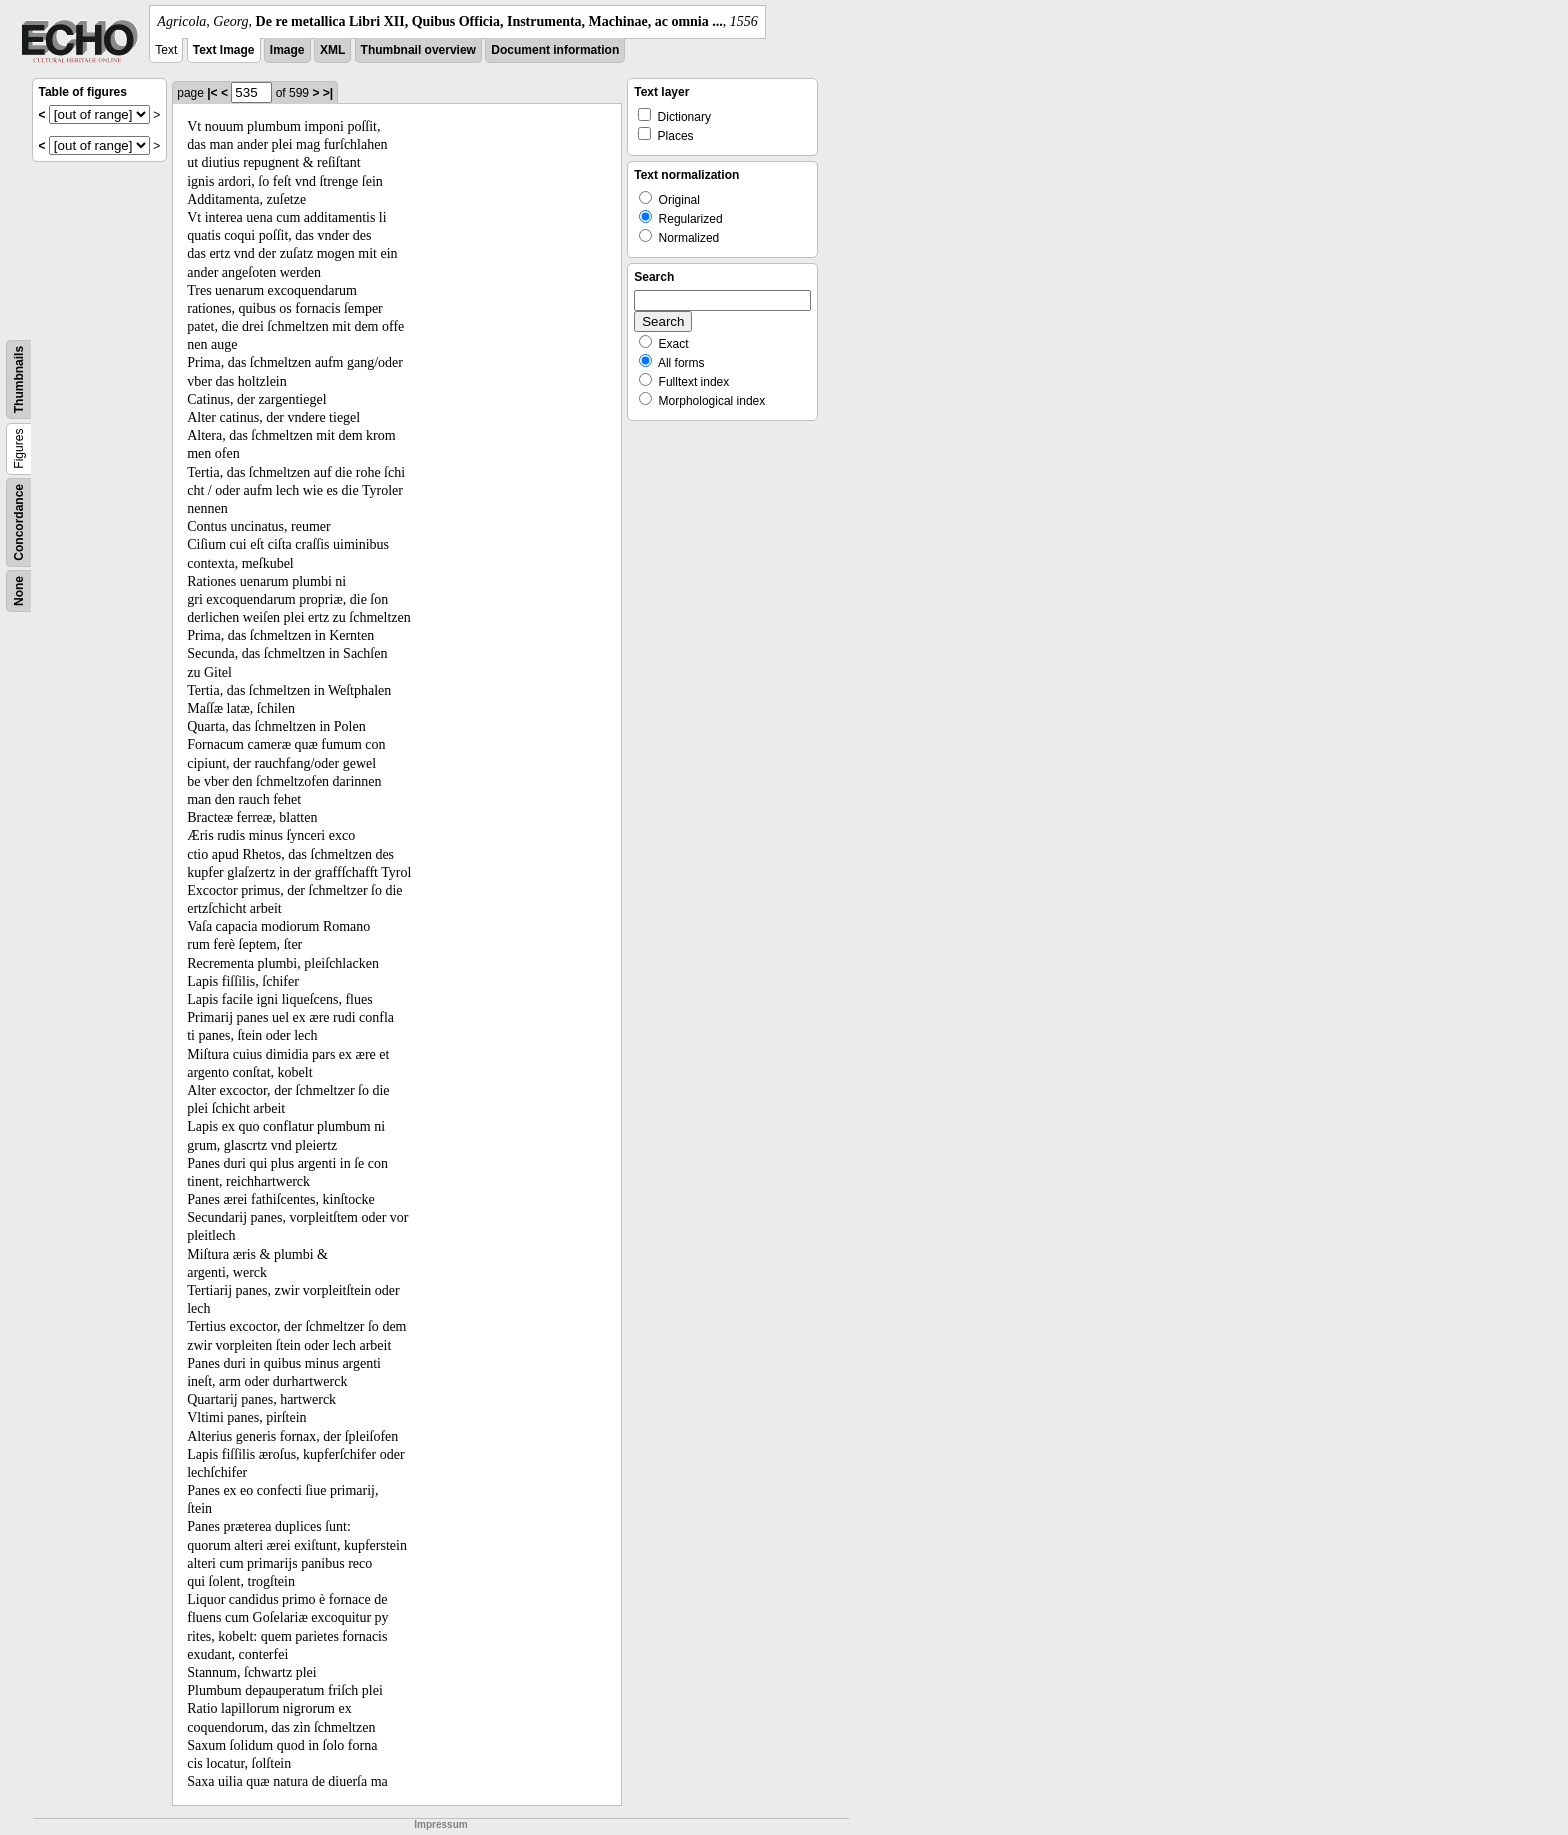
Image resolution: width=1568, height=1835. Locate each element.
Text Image (224, 50)
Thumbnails (19, 379)
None (19, 591)
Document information (555, 50)
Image (287, 50)
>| (328, 93)
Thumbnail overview (418, 50)
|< (212, 93)
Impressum (440, 1824)
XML (332, 50)
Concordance (19, 522)
